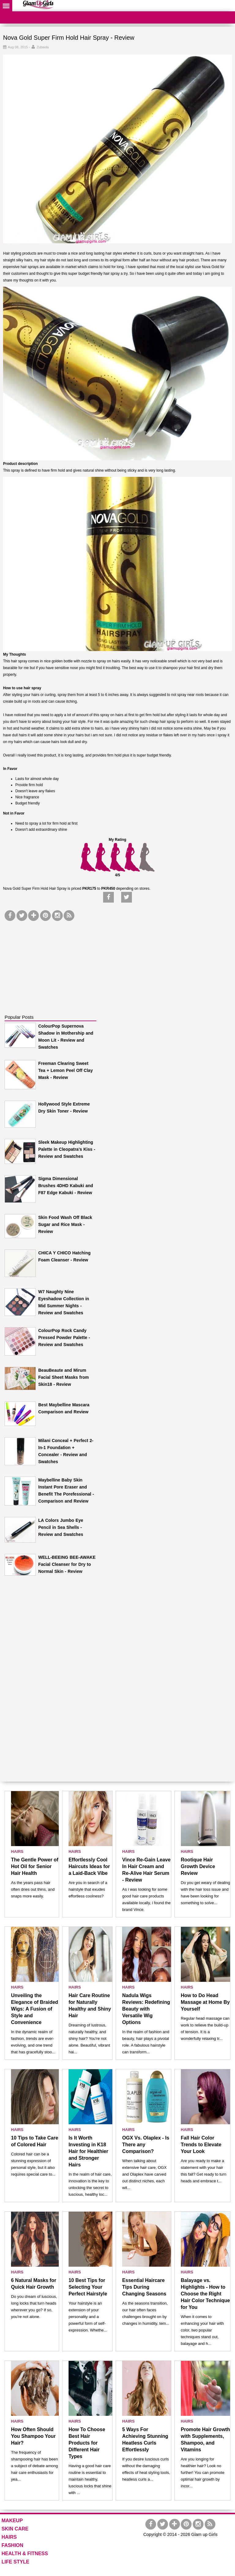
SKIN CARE (15, 2528)
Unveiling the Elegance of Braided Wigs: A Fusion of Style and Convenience (34, 2009)
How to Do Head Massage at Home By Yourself (205, 2002)
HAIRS (17, 1851)
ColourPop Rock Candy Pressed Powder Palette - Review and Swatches (64, 1337)
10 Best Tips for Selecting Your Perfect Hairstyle (88, 2287)
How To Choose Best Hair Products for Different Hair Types (87, 2443)
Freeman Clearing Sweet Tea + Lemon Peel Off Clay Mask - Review (65, 1070)
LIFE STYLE (15, 2561)
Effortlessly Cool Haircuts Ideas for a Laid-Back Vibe (89, 1866)
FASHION (12, 2545)
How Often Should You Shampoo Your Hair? (33, 2436)
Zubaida (42, 47)
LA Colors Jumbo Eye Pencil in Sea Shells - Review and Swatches (60, 1527)
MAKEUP (12, 2520)
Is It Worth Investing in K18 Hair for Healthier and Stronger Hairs (88, 2151)
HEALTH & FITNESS (25, 2553)
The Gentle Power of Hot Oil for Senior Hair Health (34, 1866)
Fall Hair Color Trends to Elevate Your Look (201, 2144)
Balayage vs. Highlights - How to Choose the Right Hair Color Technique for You (205, 2294)
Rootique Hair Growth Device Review (198, 1866)
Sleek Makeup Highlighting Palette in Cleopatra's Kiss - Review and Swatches (66, 1149)
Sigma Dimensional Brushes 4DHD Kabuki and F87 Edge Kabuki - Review (65, 1185)
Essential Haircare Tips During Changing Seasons (144, 2287)
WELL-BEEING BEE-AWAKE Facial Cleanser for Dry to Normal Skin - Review (66, 1564)
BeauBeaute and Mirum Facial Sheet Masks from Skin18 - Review (63, 1377)
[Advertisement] (50, 960)
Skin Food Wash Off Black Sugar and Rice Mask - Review (65, 1224)
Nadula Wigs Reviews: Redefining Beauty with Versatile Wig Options (146, 2009)
